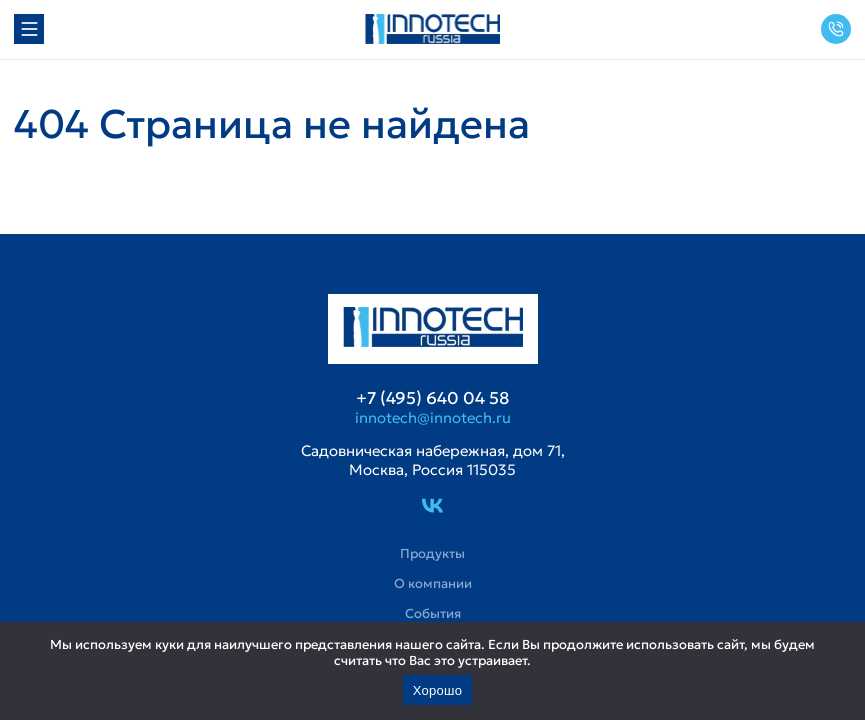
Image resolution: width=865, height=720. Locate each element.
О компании (433, 584)
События (433, 614)
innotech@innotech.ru (433, 418)
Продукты (432, 554)
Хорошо (437, 690)
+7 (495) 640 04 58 (836, 29)
